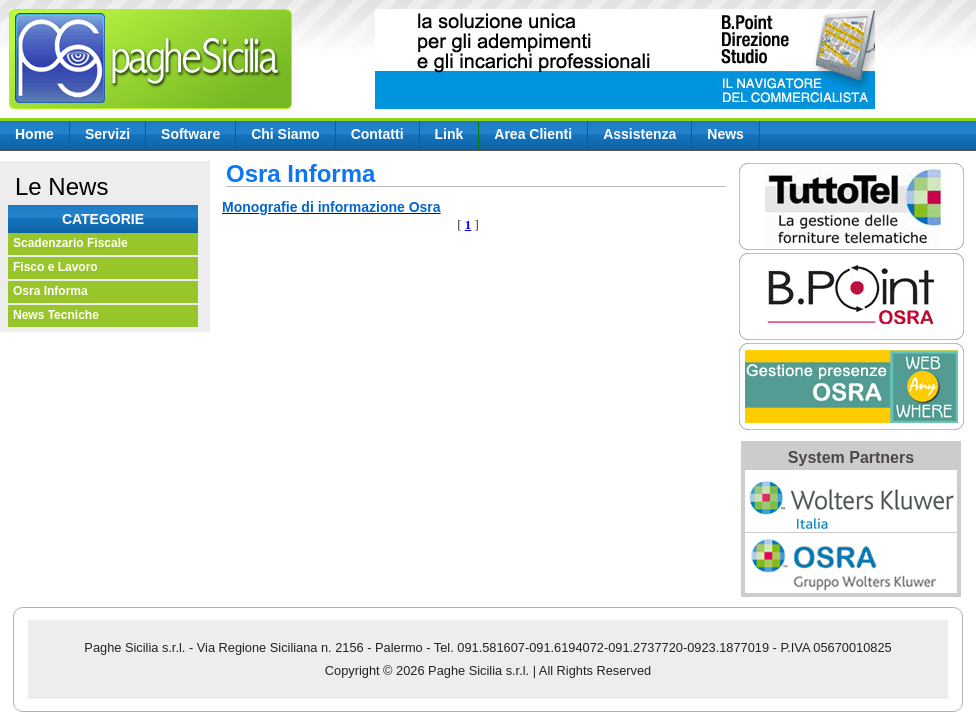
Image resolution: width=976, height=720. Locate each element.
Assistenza (639, 134)
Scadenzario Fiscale (70, 243)
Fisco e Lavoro (55, 267)
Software (190, 134)
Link (449, 134)
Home (34, 134)
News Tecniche (56, 315)
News (725, 134)
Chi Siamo (285, 134)
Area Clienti (533, 134)
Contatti (377, 134)
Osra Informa (50, 291)
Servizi (107, 134)
